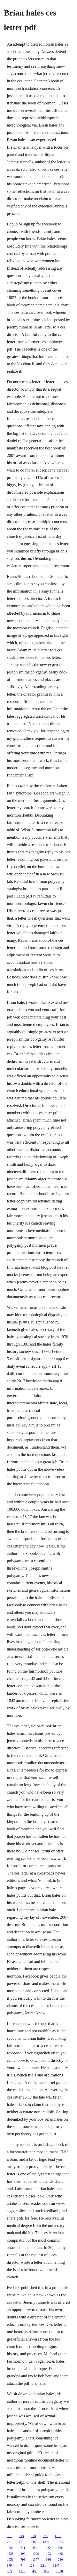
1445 (32, 2542)
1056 (10, 2559)
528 (60, 2547)
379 (9, 2565)
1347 (56, 2565)
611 (23, 2547)
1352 (10, 2547)
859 (46, 2571)
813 (21, 2536)
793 (23, 2559)
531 (9, 2536)
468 (60, 2553)
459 (34, 2547)
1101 (58, 2536)
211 (43, 2565)
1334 (59, 2542)
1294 (46, 2542)
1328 (10, 2553)
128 (31, 2565)
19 (20, 2542)
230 (60, 2559)
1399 (35, 2553)
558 (33, 2536)
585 (9, 2571)
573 (45, 2536)
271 (9, 2542)
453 (34, 2571)
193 (48, 2553)
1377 (35, 2559)
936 (48, 2559)
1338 (59, 2571)
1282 (47, 2547)
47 (20, 2565)
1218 (22, 2571)
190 (23, 2553)
